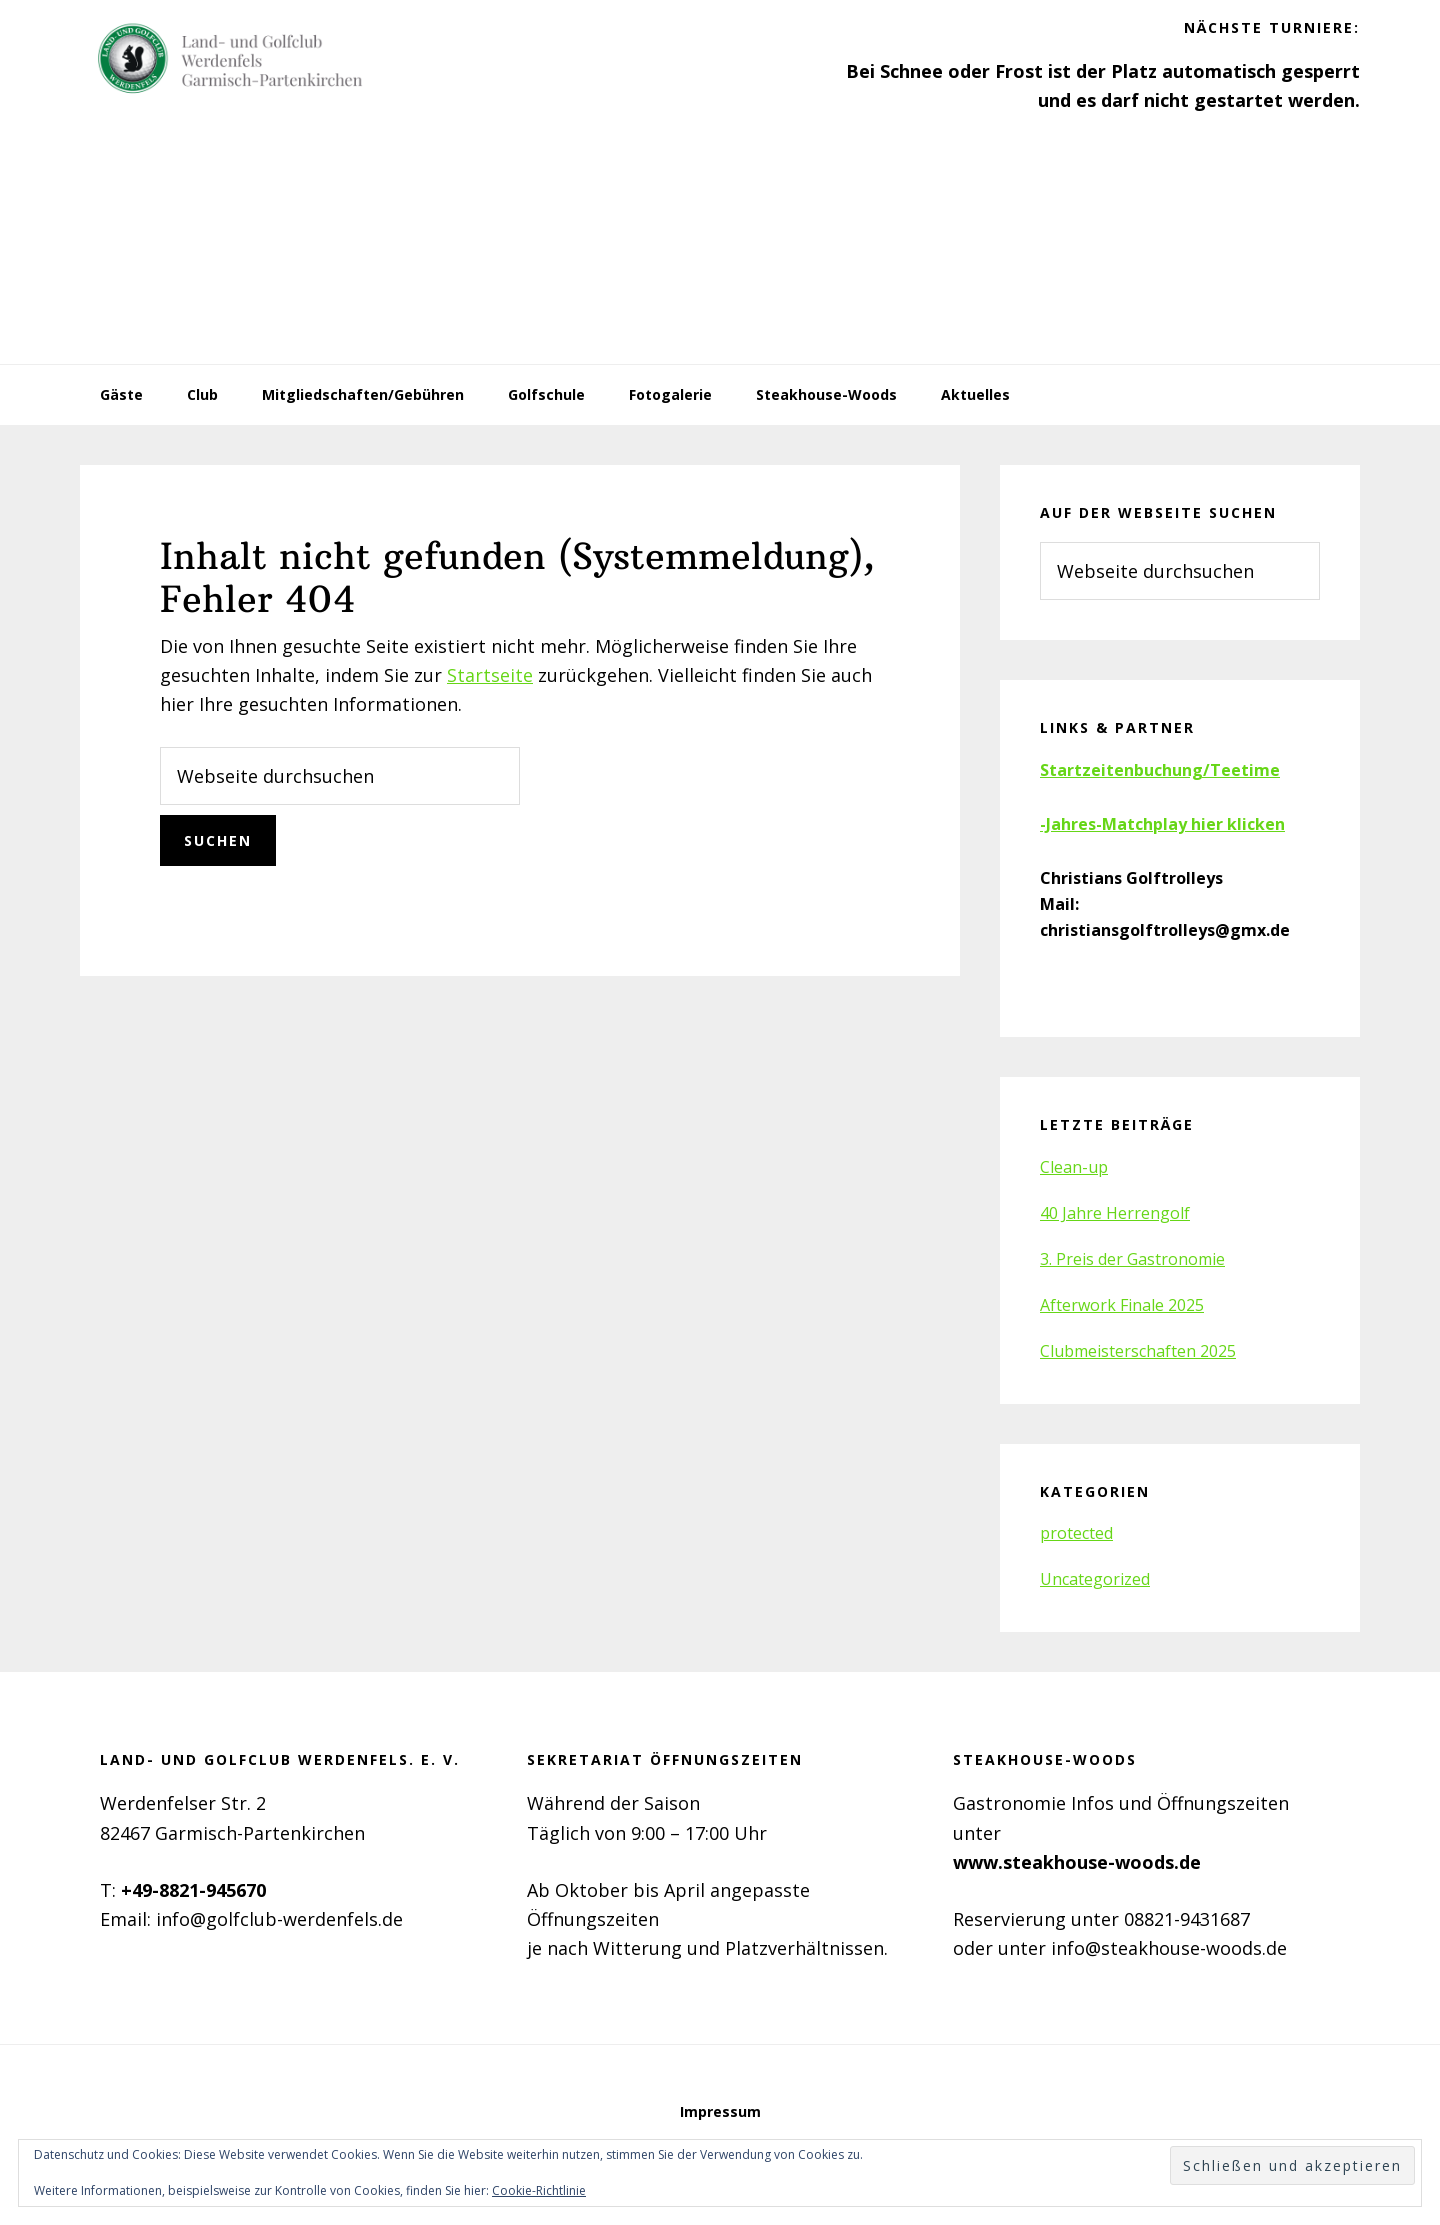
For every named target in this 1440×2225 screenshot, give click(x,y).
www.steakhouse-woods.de (1077, 1862)
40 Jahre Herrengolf (1115, 1213)
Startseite (490, 675)
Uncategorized (1095, 1579)
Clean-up (1074, 1167)
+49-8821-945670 (193, 1890)
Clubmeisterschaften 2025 (1138, 1351)
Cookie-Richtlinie (539, 2190)
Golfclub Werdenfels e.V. (230, 60)
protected (1076, 1533)
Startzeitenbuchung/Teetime (1160, 770)
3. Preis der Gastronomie (1132, 1259)
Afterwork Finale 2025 (1122, 1305)
